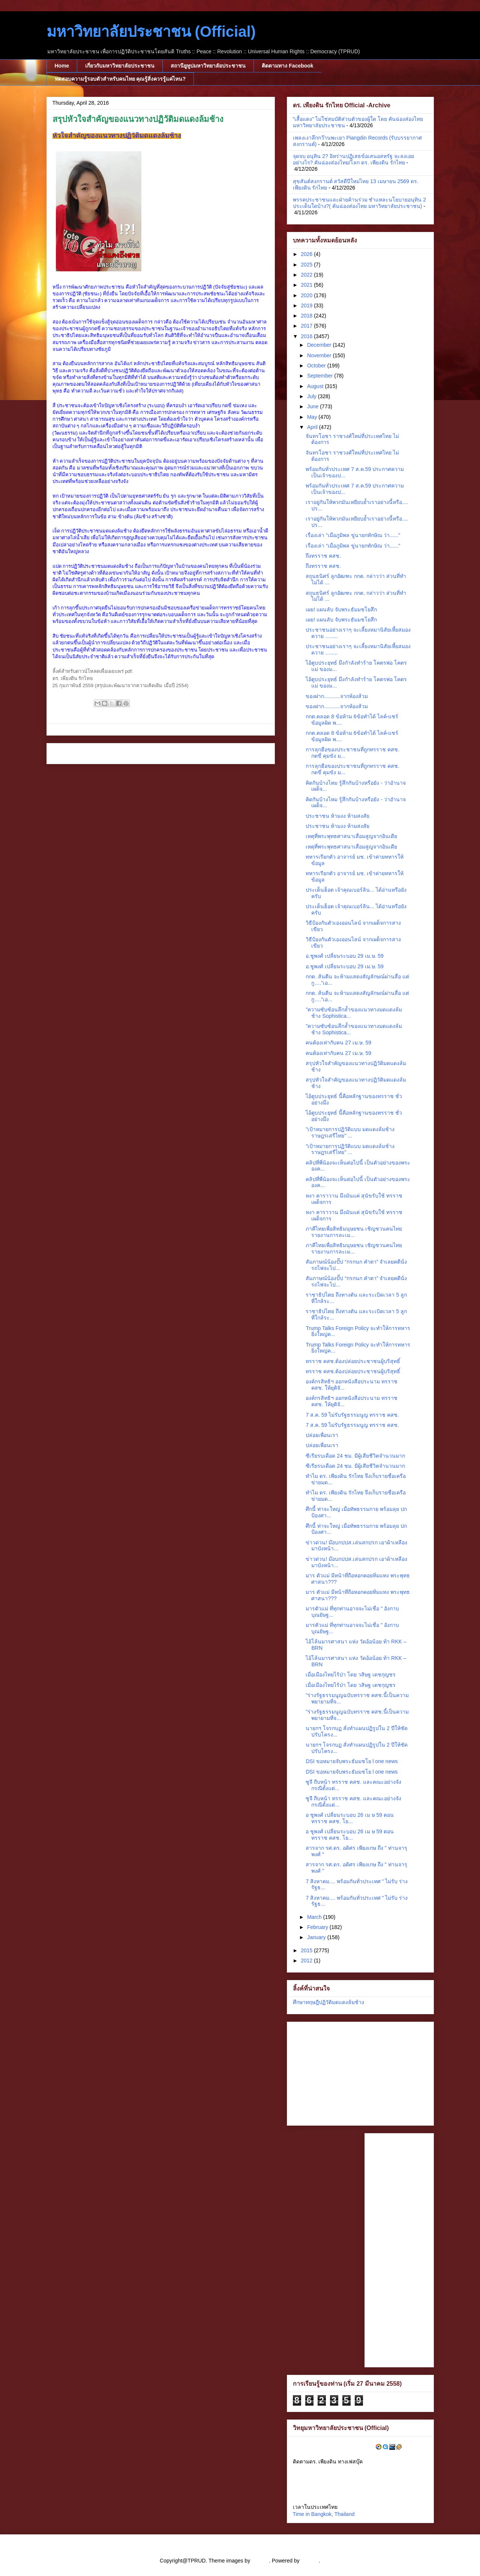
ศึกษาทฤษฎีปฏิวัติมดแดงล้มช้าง (328, 2002)
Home (62, 66)
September (320, 376)
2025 (307, 265)
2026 (307, 254)
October (317, 366)
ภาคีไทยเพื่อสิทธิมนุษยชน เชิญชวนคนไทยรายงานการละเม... (354, 1232)
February (318, 1927)
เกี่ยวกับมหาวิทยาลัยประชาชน (119, 66)
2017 (307, 326)
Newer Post (68, 753)
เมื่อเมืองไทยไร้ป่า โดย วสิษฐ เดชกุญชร (351, 1675)
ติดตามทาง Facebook (287, 66)
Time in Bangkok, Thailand (324, 2514)
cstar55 (260, 2561)
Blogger (310, 2561)
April (313, 427)
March (315, 1917)
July (312, 396)
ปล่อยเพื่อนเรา (322, 1435)
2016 (307, 336)
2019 (307, 305)
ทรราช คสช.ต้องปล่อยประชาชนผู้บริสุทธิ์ (353, 1361)
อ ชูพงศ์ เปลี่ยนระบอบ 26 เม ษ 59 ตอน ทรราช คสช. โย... (349, 1818)
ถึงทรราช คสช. (323, 556)
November (320, 355)
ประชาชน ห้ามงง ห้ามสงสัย (337, 816)
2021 (307, 285)
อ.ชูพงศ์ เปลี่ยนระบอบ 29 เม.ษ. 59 (344, 956)
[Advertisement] (340, 2072)
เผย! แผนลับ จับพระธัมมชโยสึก (341, 609)
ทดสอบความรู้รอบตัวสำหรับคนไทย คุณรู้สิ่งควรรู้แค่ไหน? (120, 79)
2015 (307, 1950)
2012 (307, 1961)
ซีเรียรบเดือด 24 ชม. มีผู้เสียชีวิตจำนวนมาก (355, 1456)
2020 (307, 295)
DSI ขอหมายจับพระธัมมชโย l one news (352, 1761)
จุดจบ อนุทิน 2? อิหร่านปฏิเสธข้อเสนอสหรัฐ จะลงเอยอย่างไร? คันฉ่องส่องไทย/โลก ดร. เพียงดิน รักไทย (353, 159)
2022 (307, 275)
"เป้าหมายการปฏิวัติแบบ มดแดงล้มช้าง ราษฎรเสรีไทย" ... (350, 1132)
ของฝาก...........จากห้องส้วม (337, 696)
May (312, 417)
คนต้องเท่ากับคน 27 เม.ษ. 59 (338, 1043)
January (317, 1937)
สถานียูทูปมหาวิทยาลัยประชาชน (208, 66)
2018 (307, 316)
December (320, 345)
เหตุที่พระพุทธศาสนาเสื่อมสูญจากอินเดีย (351, 836)
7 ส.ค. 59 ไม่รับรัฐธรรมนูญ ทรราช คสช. (352, 1415)
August (316, 386)
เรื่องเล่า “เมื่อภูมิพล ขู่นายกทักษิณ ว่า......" (353, 535)
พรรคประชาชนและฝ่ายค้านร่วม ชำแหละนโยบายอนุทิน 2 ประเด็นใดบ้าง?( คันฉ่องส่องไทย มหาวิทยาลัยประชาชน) (359, 203)
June (313, 406)
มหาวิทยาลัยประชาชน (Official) (151, 31)
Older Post (253, 753)
